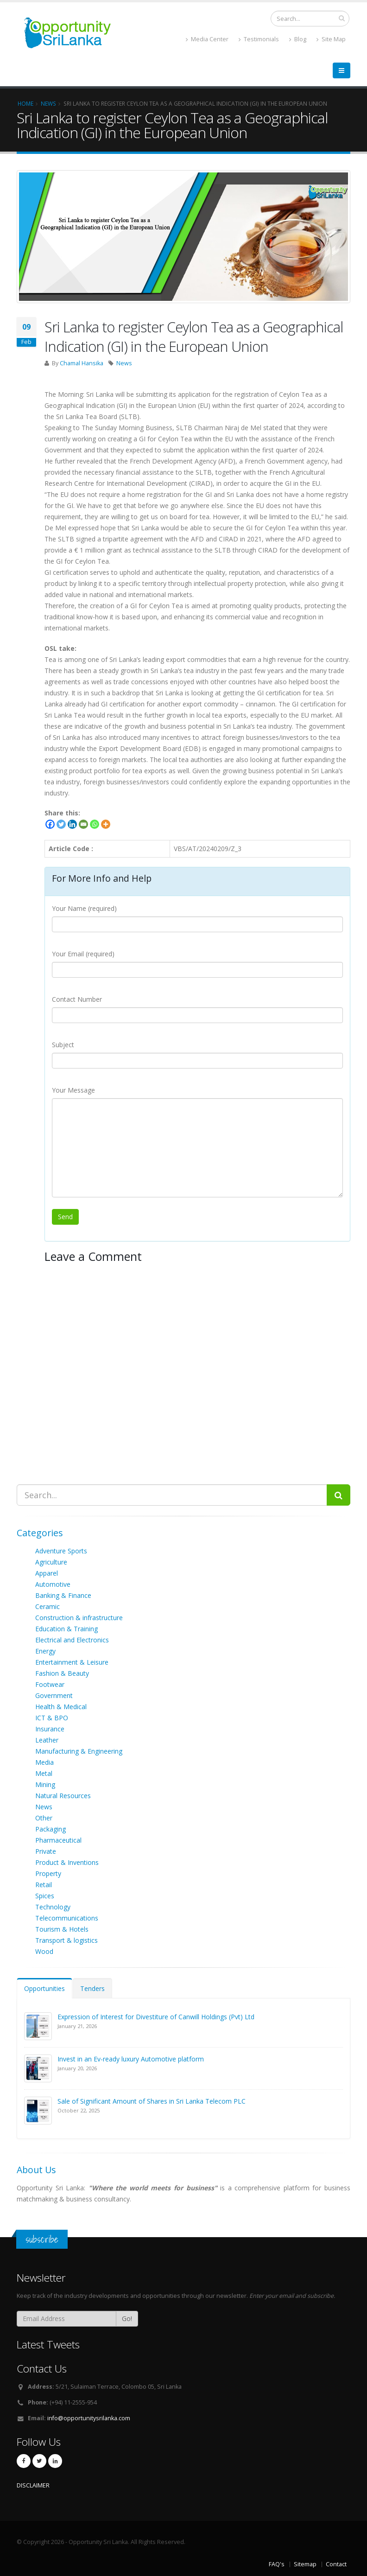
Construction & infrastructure (79, 1617)
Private (45, 1851)
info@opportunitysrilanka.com (88, 2418)
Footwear (49, 1684)
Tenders (92, 1988)
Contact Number (77, 999)
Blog (297, 39)
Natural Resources (63, 1795)
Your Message (73, 1090)
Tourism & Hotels (62, 1929)
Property (48, 1873)
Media (44, 1762)
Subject (63, 1044)
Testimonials (259, 39)
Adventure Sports (61, 1550)
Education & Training (66, 1628)
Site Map (331, 39)
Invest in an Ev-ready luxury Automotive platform (130, 2058)
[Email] (83, 824)
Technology (52, 1906)
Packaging (50, 1829)
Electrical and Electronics (72, 1639)
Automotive (52, 1584)
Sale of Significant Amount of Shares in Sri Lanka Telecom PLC (151, 2101)
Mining (45, 1784)
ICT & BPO (51, 1717)
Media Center (207, 39)
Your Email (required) (83, 953)
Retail (43, 1884)
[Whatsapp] (94, 824)
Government (54, 1695)
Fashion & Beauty (62, 1673)
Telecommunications (66, 1918)
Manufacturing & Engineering (78, 1751)
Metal (43, 1773)
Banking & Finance (63, 1595)
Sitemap (305, 2564)
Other (43, 1817)
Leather (46, 1740)
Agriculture (51, 1562)
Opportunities (44, 1988)
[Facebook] (50, 824)
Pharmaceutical (58, 1840)
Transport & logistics (66, 1940)
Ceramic (47, 1606)
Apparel (46, 1573)
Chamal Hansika (81, 363)
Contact (336, 2564)
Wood (44, 1951)
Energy (45, 1651)
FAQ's (277, 2564)
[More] (105, 824)
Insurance (49, 1728)
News (124, 363)
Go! (127, 2318)
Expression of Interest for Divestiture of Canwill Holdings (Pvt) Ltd (155, 2016)
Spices (44, 1895)
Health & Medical (61, 1706)
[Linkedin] (72, 824)
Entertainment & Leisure (71, 1662)
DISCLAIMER (33, 2485)
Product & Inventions (67, 1862)
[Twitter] (61, 824)
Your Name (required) (84, 908)
